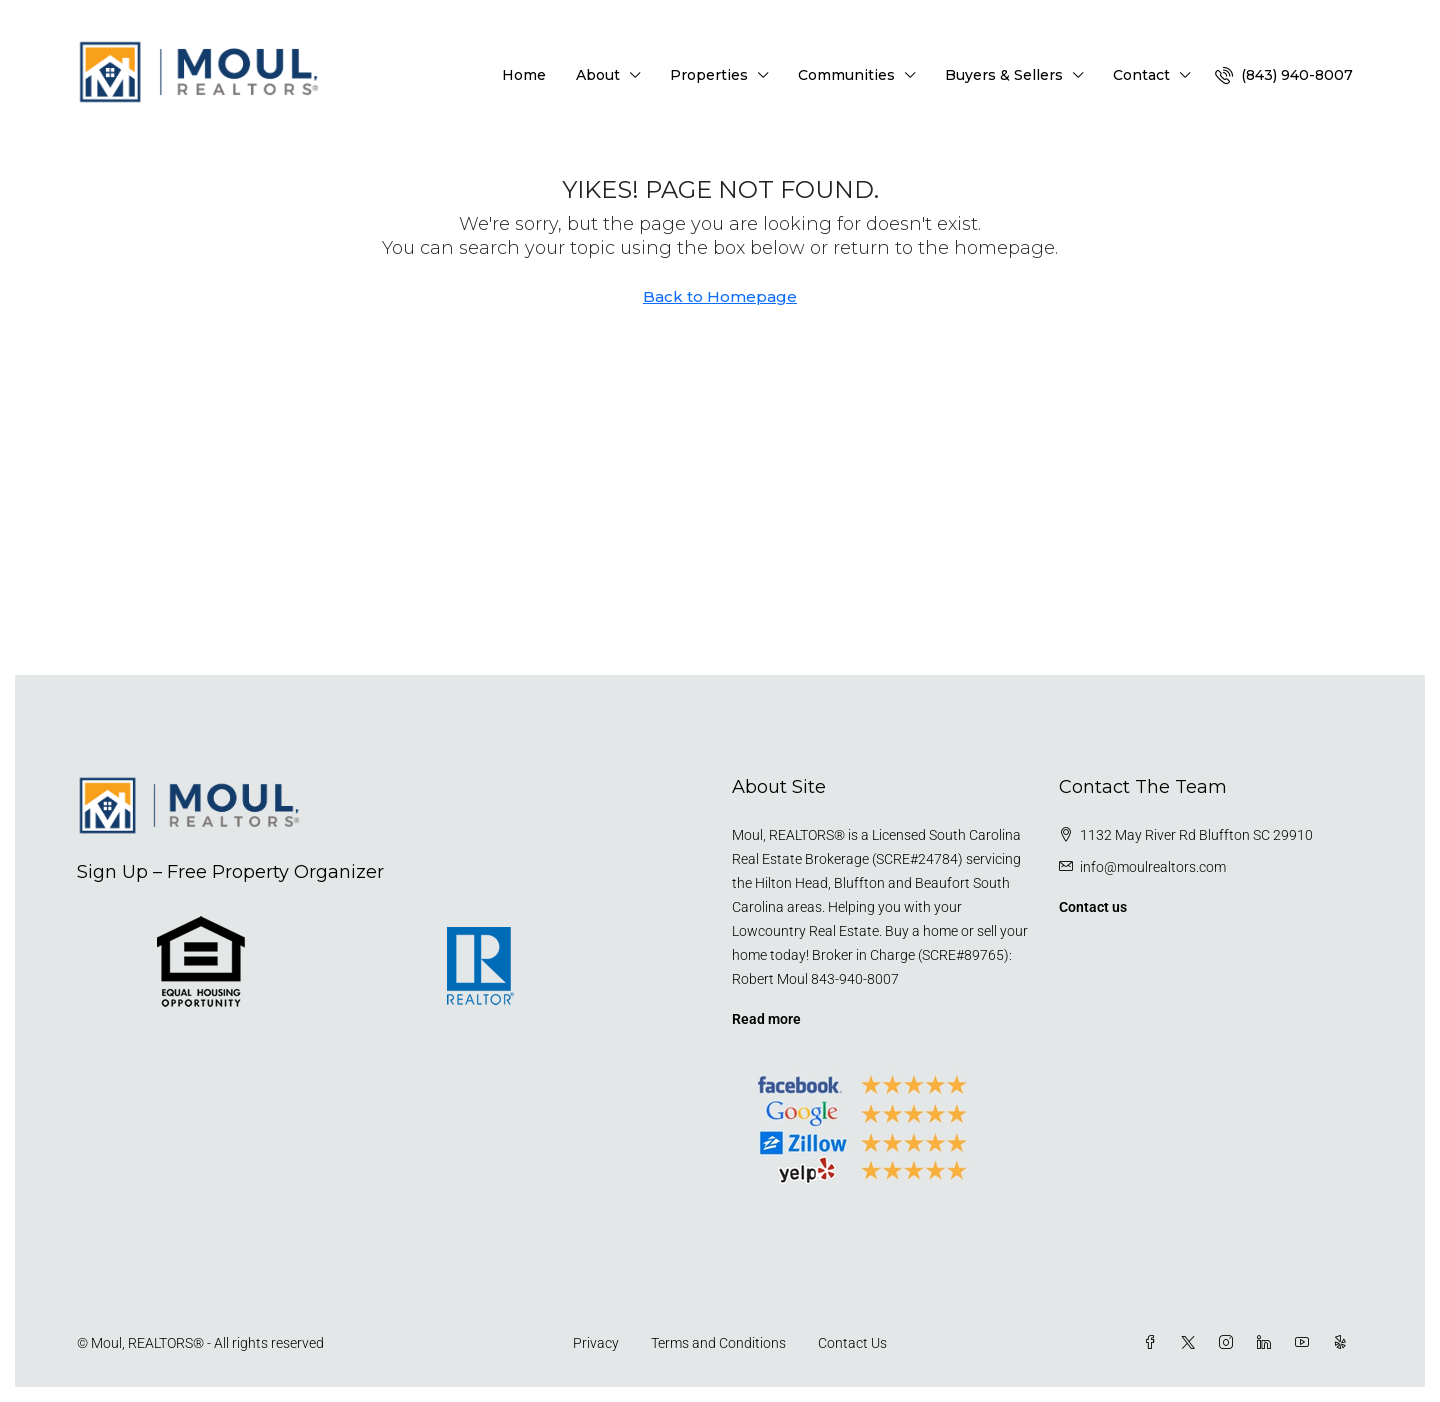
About (598, 75)
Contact (1141, 75)
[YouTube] (1306, 1343)
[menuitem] (1284, 75)
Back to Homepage (720, 296)
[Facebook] (1154, 1343)
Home (524, 75)
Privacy (596, 1343)
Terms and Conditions (718, 1343)
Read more (766, 1019)
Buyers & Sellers (1004, 75)
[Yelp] (1344, 1343)
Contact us (1093, 907)
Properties (709, 75)
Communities (846, 75)
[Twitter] (1192, 1343)
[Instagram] (1230, 1343)
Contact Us (852, 1343)
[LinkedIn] (1268, 1343)
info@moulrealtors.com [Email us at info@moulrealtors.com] (1153, 867)
